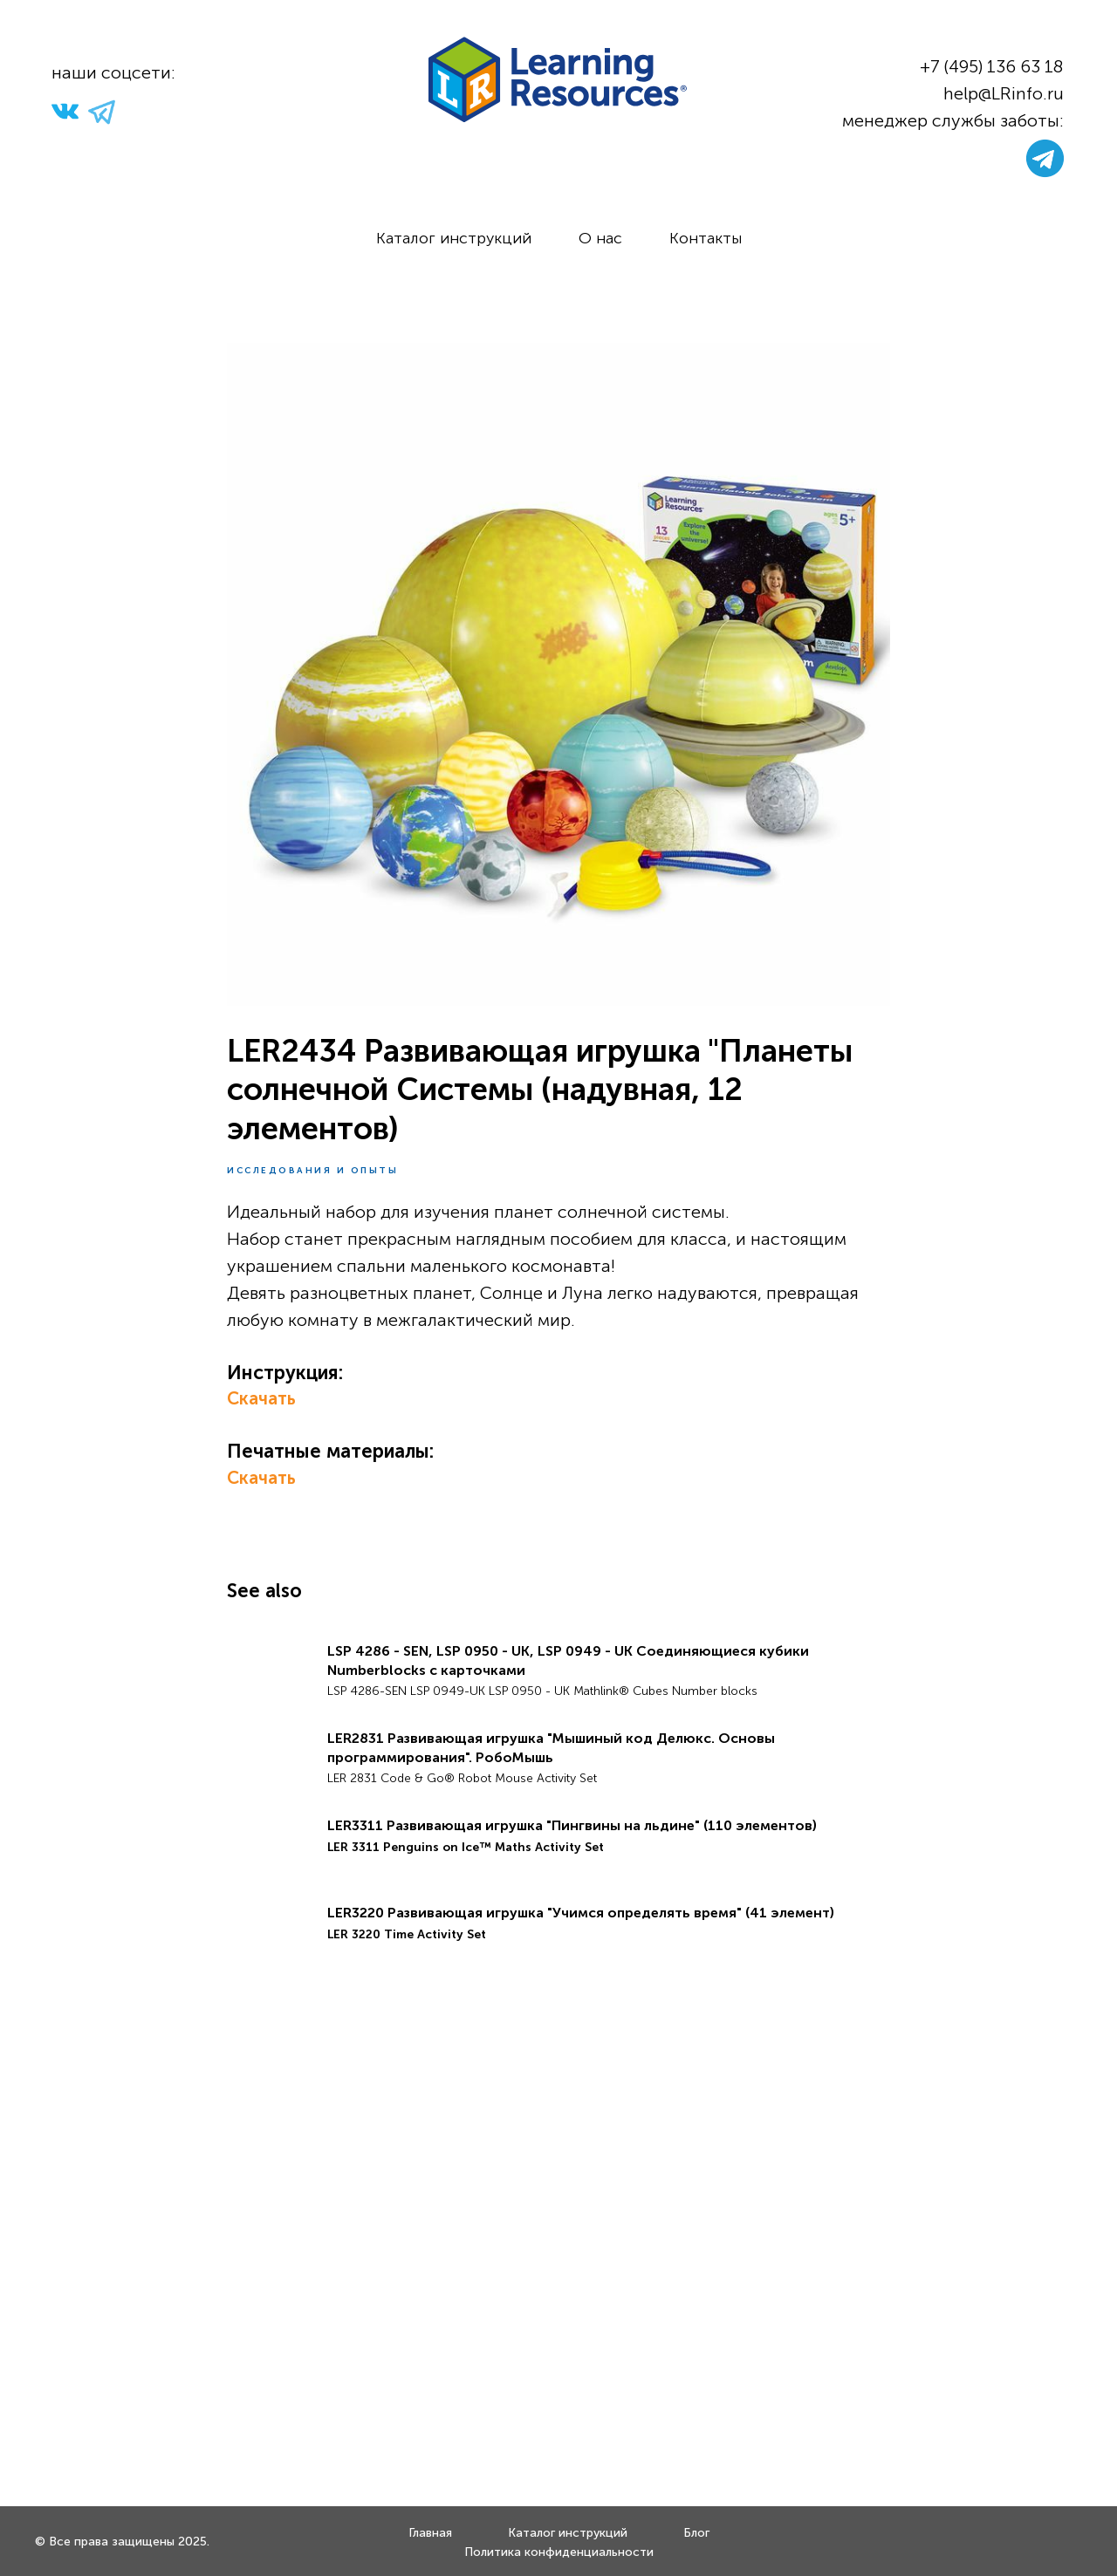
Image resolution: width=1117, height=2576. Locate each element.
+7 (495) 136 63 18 (992, 66)
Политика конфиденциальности (559, 2552)
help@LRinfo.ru (1003, 93)
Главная (430, 2532)
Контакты (705, 238)
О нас (600, 238)
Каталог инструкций (453, 238)
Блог (696, 2532)
